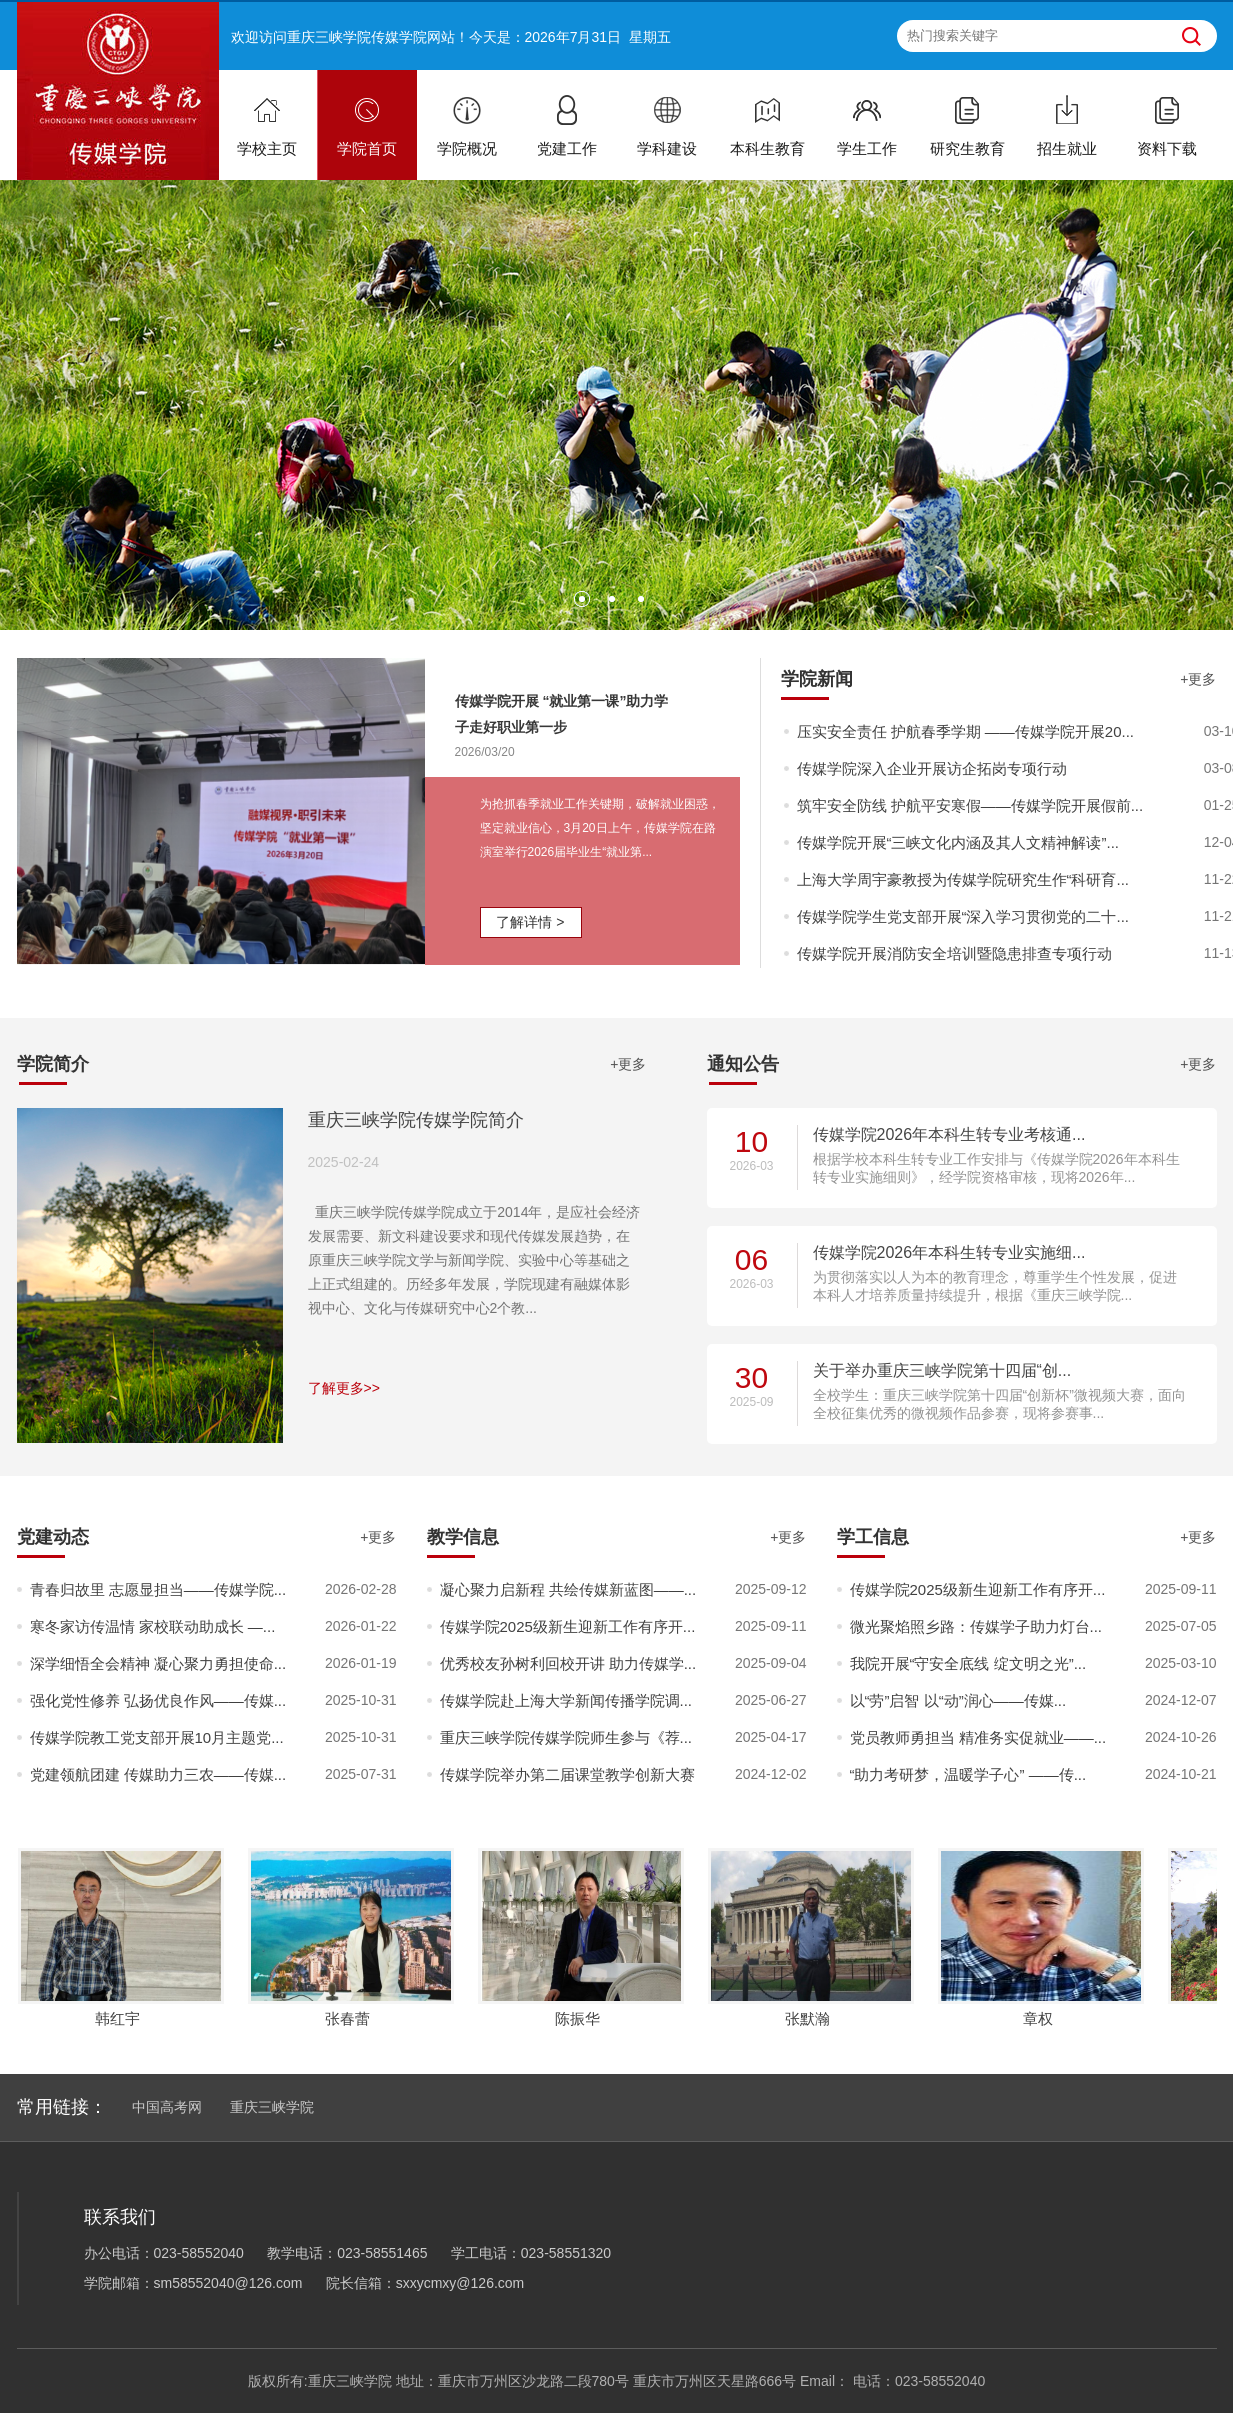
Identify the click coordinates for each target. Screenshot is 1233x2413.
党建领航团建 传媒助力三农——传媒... (158, 1774)
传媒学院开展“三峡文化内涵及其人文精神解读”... (958, 842)
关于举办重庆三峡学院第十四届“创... (942, 1370)
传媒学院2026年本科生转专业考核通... (949, 1134)
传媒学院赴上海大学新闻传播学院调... (566, 1700)
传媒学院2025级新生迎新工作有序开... (568, 1626)
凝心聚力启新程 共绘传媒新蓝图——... (568, 1589)
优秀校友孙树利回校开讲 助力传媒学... (568, 1663)
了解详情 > (530, 922)
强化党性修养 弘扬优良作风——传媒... (158, 1700)
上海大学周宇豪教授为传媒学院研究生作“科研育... (963, 879)
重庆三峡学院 (272, 2107)
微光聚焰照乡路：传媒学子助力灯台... (976, 1626)
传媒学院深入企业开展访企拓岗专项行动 (932, 768)
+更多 (1198, 679)
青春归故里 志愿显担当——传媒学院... (158, 1589)
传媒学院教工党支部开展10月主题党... (157, 1737)
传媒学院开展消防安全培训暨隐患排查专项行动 (954, 953)
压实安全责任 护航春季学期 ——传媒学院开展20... (966, 731)
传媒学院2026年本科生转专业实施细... (949, 1252)
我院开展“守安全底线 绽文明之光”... (968, 1663)
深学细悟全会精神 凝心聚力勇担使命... (158, 1663)
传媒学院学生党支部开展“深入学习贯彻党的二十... (963, 916)
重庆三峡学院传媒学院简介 (416, 1120)
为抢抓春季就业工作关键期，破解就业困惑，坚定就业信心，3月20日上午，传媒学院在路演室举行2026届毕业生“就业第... (600, 828)
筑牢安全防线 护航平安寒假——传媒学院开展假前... (970, 805)
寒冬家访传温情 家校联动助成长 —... (153, 1626)
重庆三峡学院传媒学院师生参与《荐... (566, 1737)
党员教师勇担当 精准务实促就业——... (978, 1737)
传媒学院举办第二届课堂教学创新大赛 (567, 1774)
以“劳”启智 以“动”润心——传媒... (958, 1700)
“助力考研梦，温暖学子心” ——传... (968, 1774)
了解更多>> (344, 1388)
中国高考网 (167, 2107)
